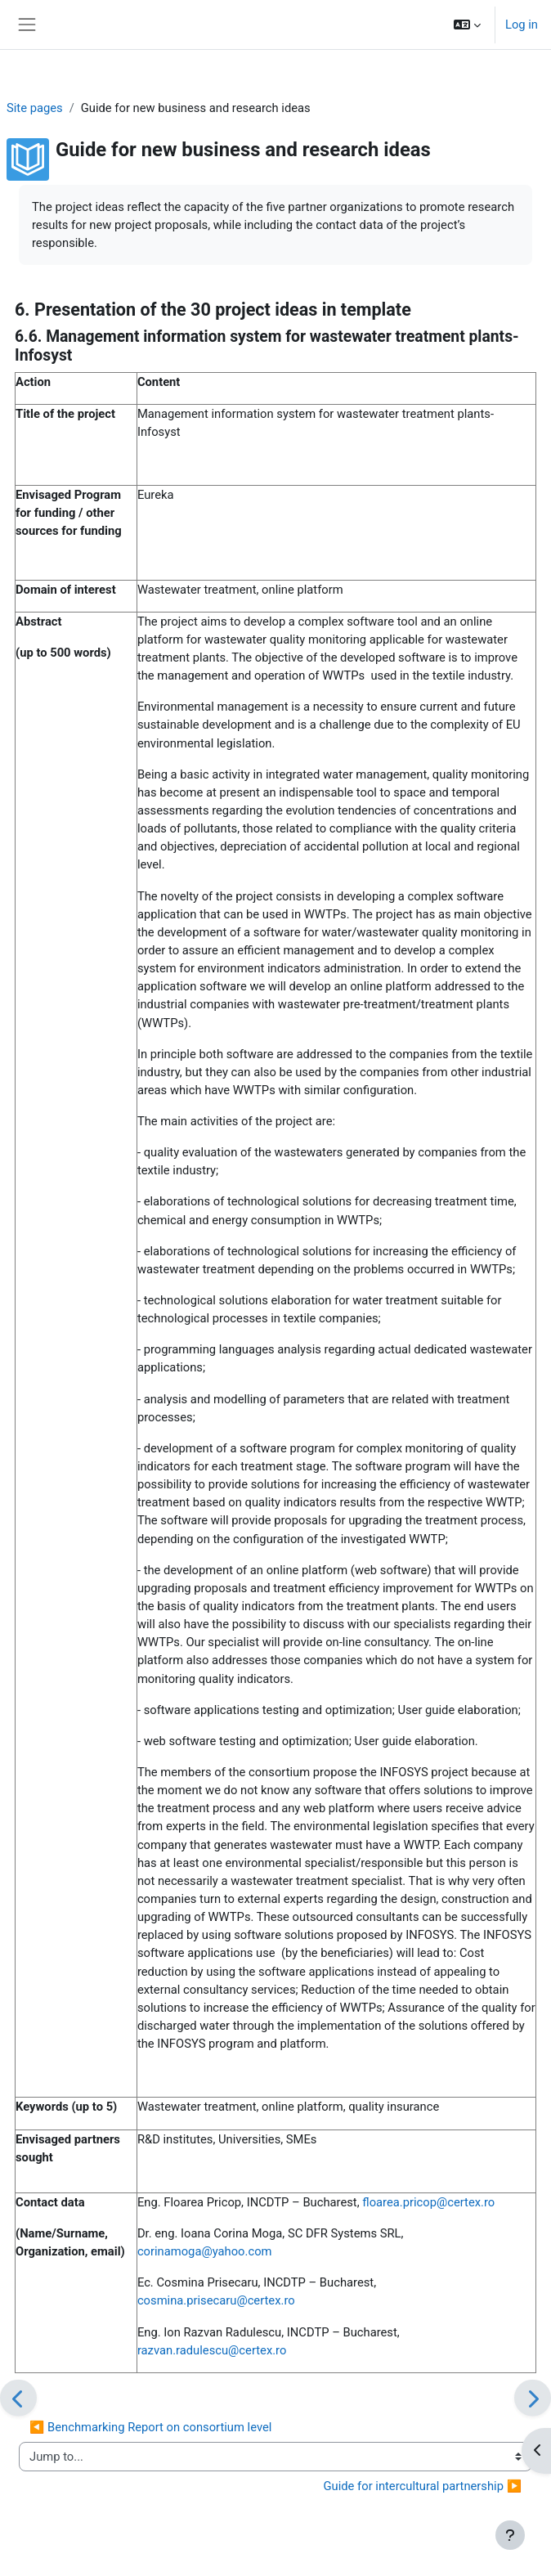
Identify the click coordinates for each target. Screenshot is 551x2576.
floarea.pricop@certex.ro (428, 2202)
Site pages (35, 108)
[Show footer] (510, 2535)
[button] (467, 24)
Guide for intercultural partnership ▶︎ (423, 2486)
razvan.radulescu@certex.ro (211, 2350)
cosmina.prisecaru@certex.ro (216, 2300)
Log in (521, 24)
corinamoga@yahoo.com (204, 2251)
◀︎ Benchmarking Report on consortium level (150, 2427)
